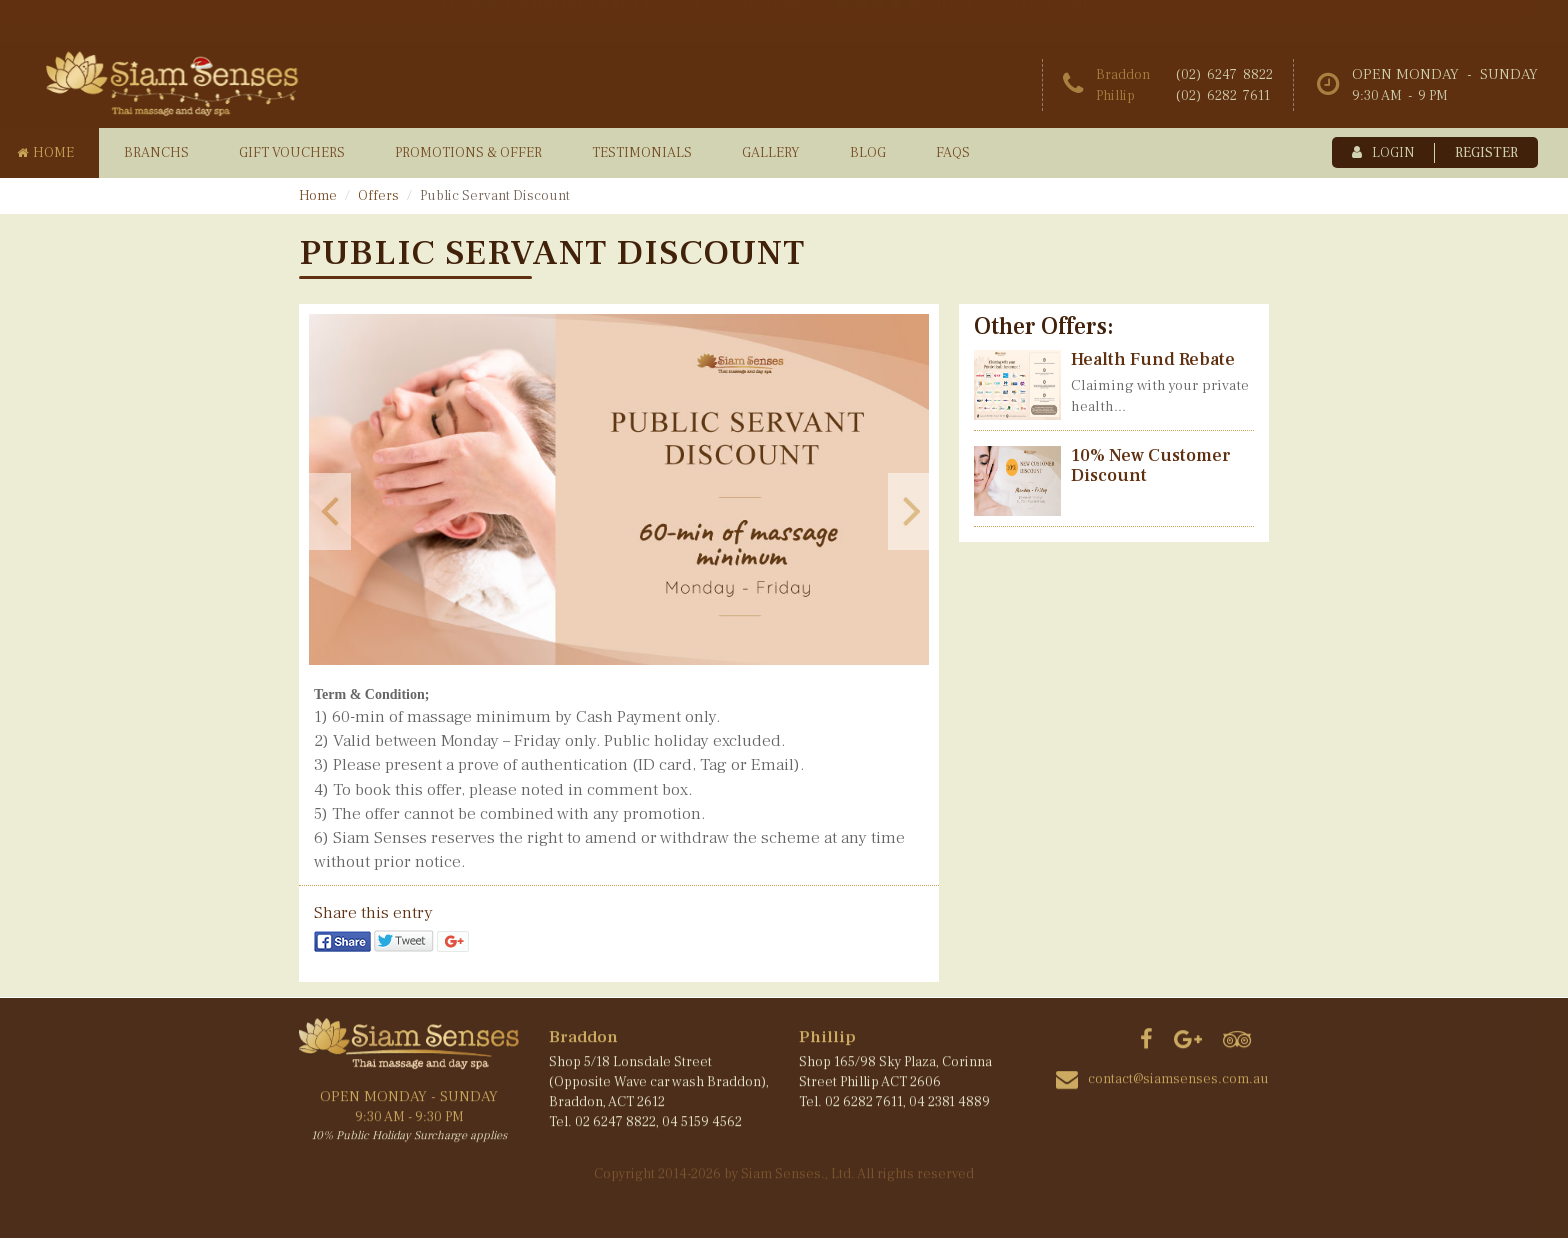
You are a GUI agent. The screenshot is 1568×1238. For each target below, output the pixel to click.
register (1486, 153)
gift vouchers (292, 153)
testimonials (642, 153)
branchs (156, 153)
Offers (378, 196)
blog (868, 153)
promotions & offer (468, 153)
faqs (953, 153)
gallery (771, 153)
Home (318, 196)
